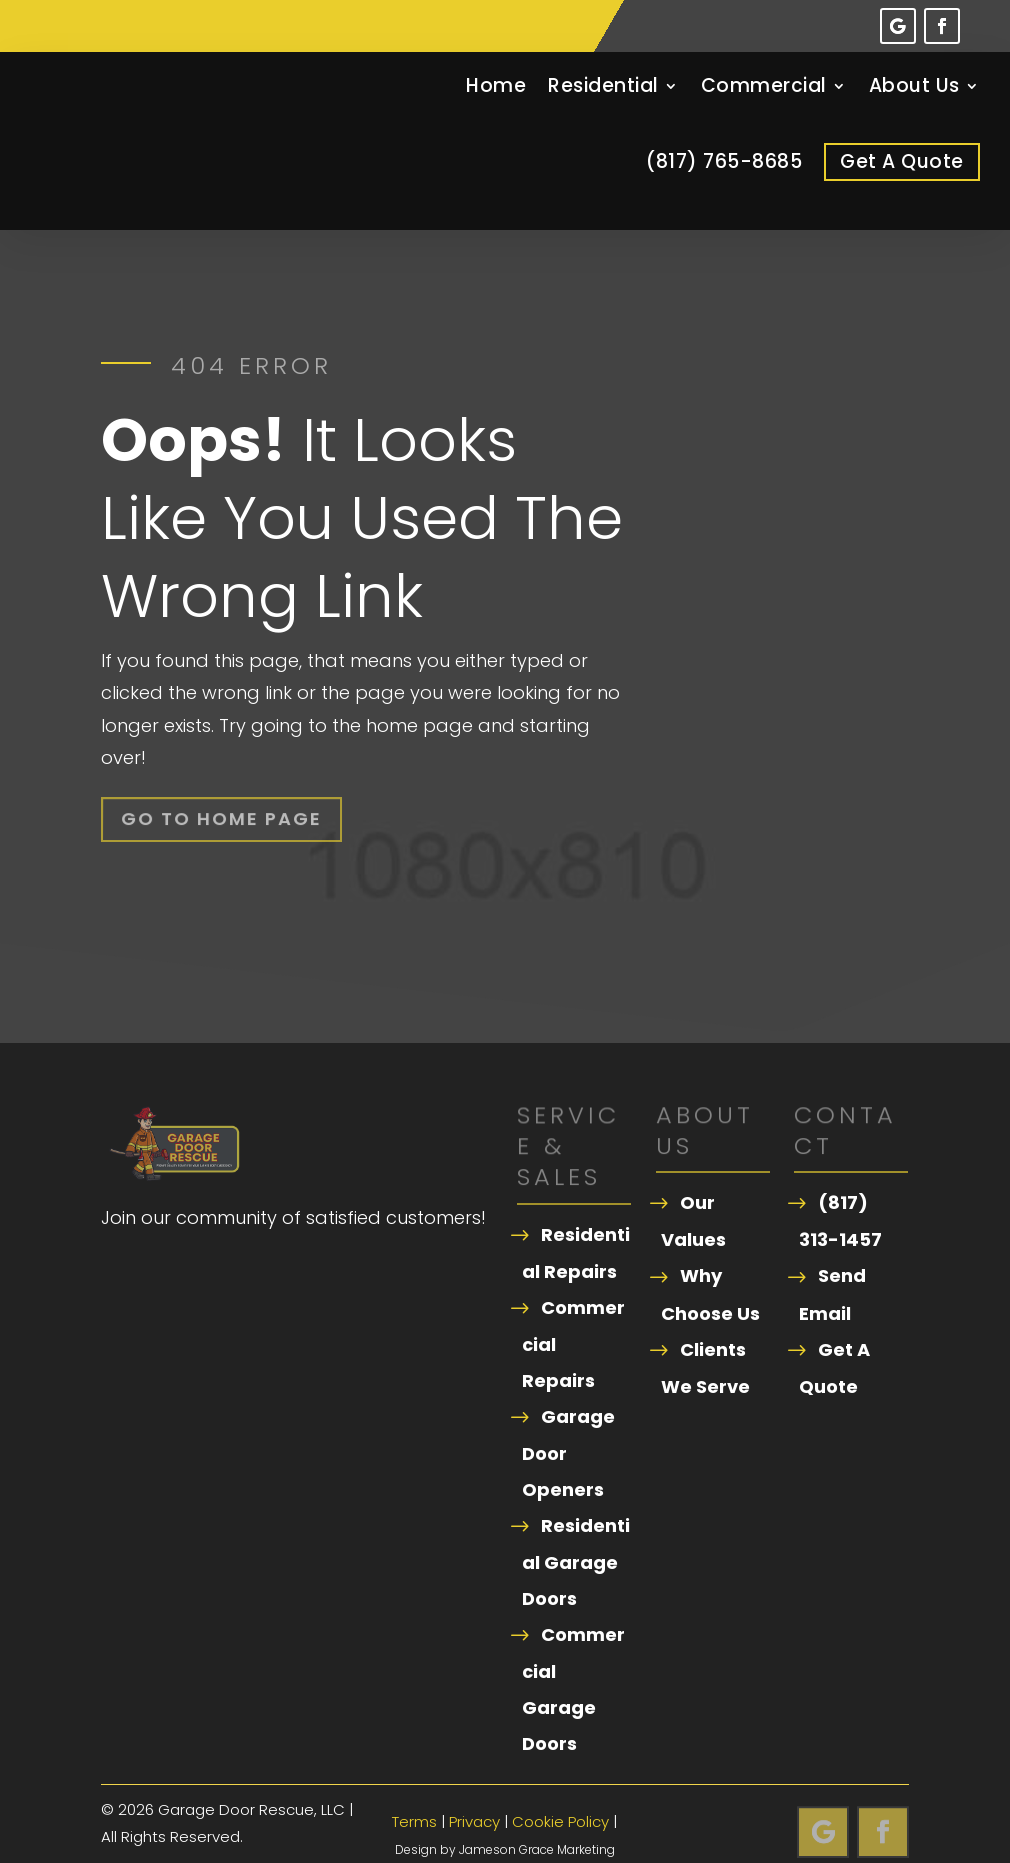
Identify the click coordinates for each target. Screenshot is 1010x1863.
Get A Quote (902, 161)
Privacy (474, 1792)
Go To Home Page (221, 790)
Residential (603, 85)
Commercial (764, 85)
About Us (914, 85)
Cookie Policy (560, 1792)
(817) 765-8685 (724, 161)
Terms (414, 1792)
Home (496, 85)
